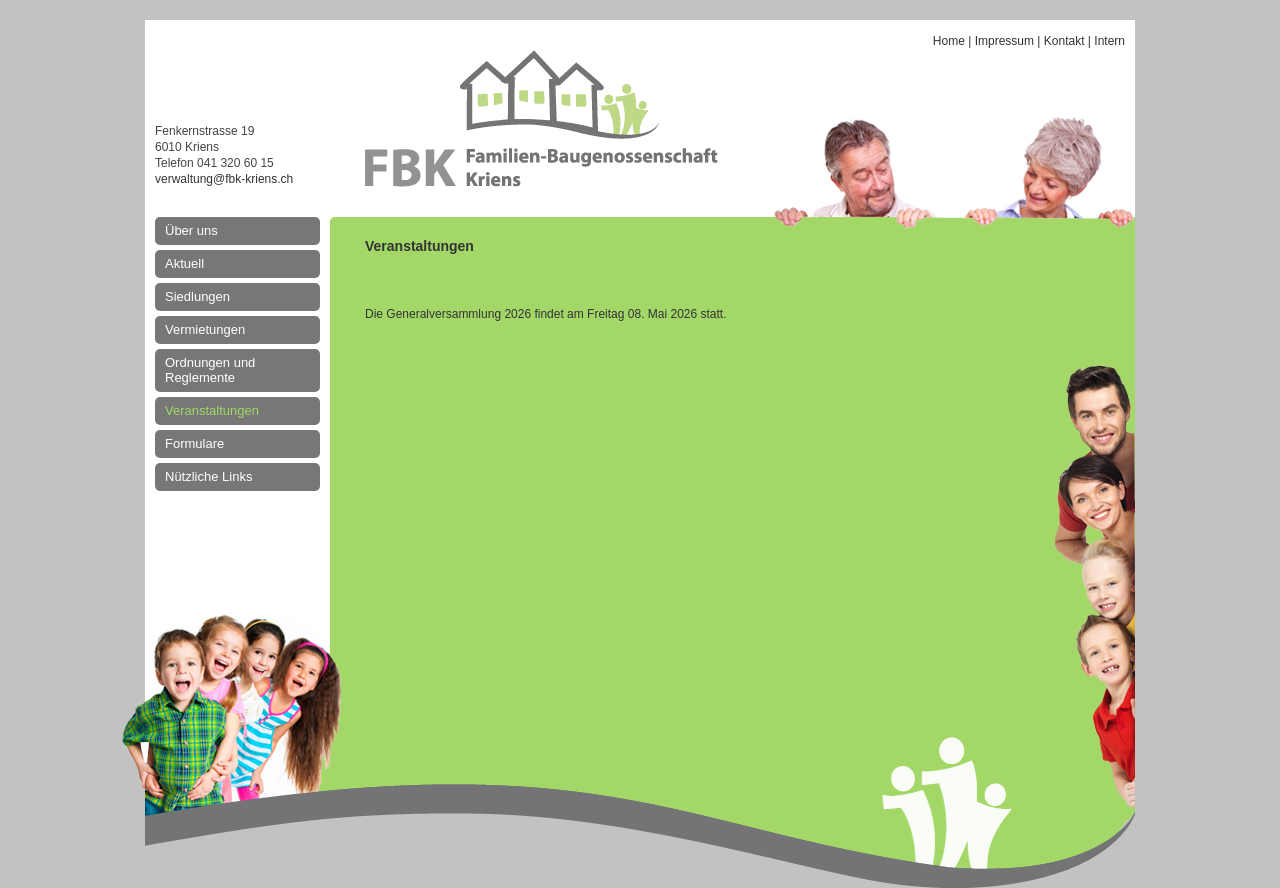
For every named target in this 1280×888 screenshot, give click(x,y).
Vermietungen (205, 329)
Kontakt (1064, 41)
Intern (1109, 41)
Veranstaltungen (212, 410)
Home (949, 41)
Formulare (194, 443)
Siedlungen (197, 296)
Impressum (1004, 41)
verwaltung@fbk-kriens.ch (224, 179)
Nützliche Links (208, 476)
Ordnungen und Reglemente (210, 370)
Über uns (191, 230)
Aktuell (184, 263)
